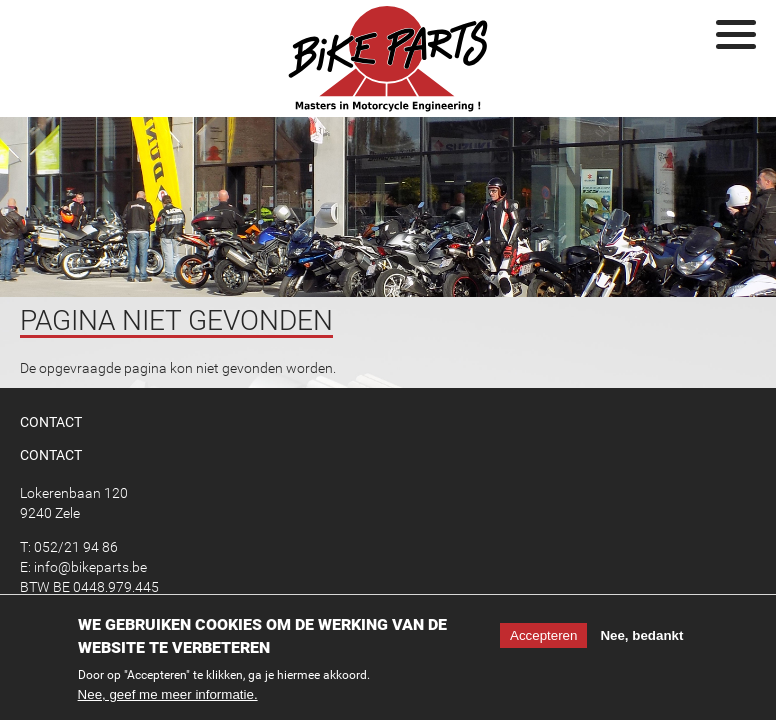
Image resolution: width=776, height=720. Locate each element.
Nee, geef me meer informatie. (168, 698)
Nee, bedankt (641, 639)
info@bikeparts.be (90, 567)
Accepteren (543, 639)
